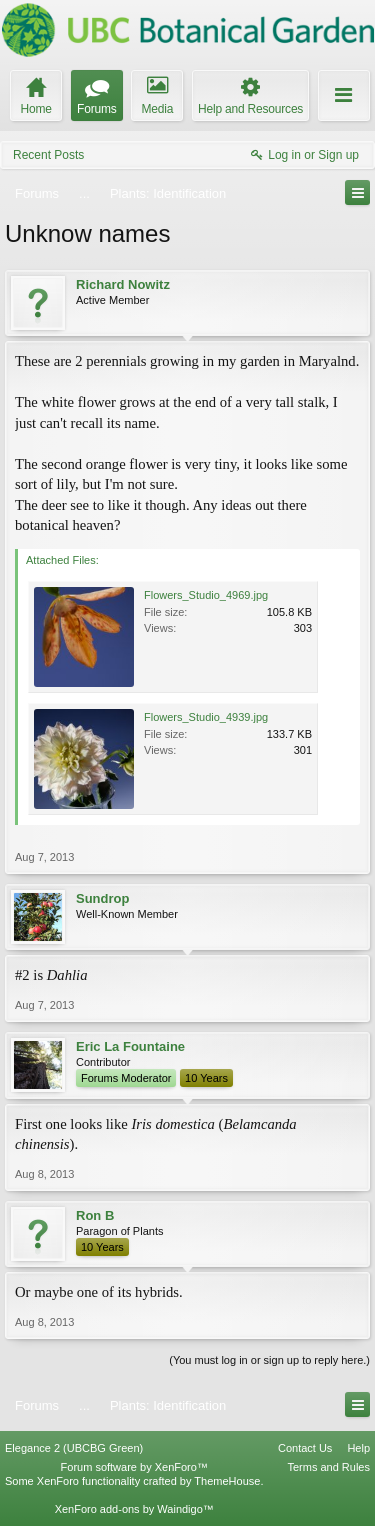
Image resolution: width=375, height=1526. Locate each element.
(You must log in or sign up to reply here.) (269, 1360)
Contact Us (305, 1448)
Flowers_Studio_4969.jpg (206, 595)
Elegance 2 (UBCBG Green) (74, 1448)
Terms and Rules (328, 1467)
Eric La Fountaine (130, 1046)
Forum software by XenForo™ (134, 1467)
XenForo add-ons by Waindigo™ (134, 1509)
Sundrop (102, 898)
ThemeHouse (227, 1481)
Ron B (95, 1215)
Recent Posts (48, 155)
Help (358, 1448)
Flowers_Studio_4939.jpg (206, 717)
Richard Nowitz (123, 284)
